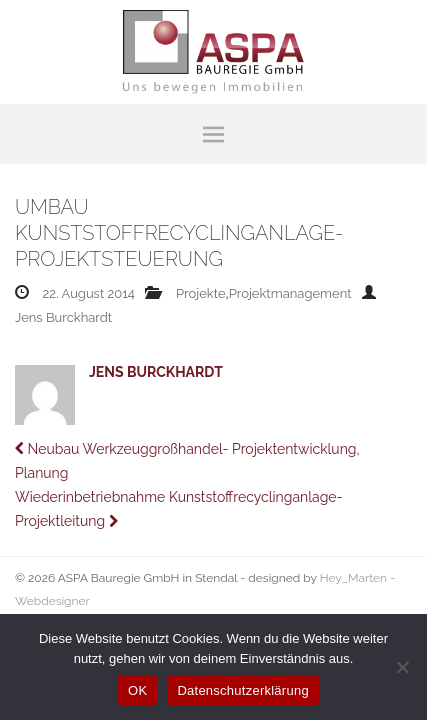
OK (137, 690)
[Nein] (402, 667)
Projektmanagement (290, 293)
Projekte (201, 293)
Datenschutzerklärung (242, 690)
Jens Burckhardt (63, 317)
